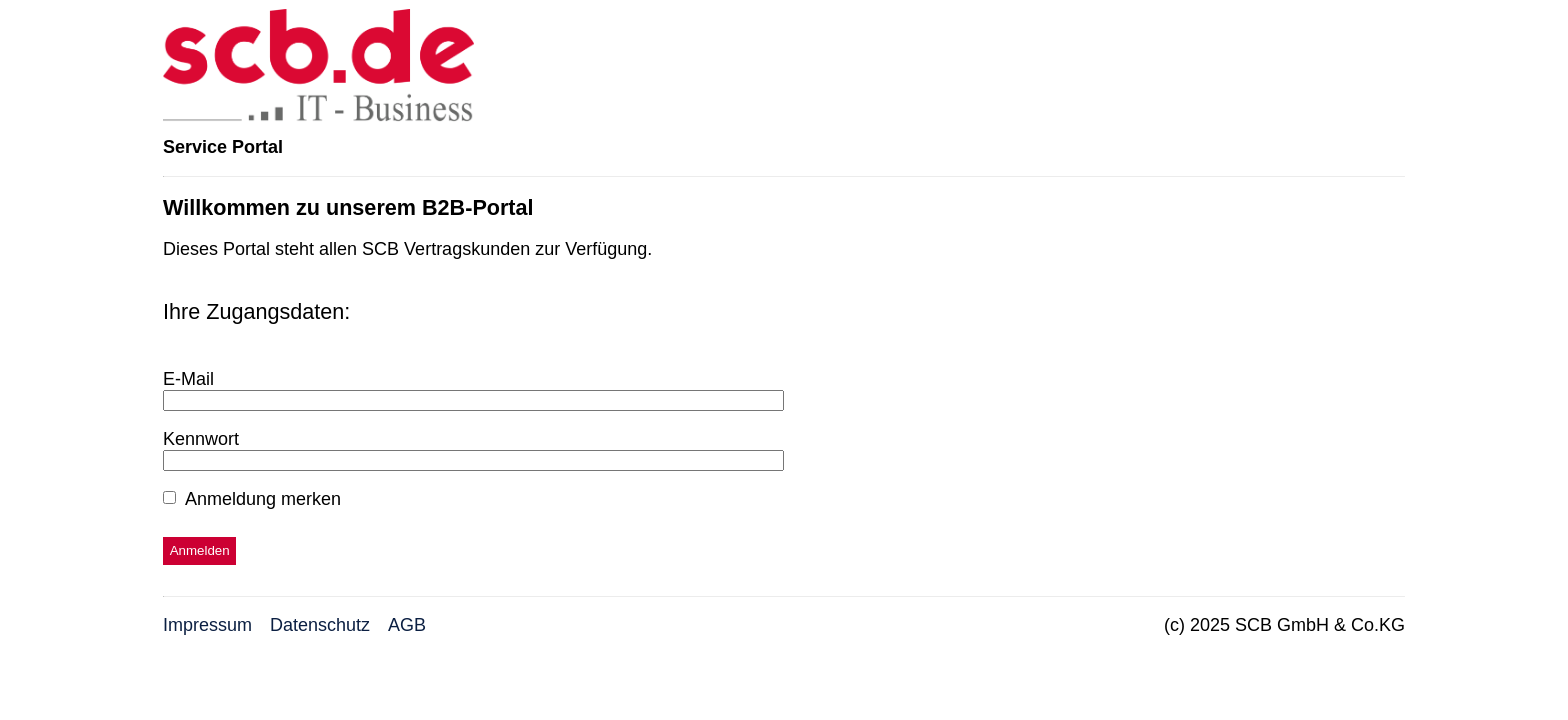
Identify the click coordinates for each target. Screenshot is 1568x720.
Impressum (207, 625)
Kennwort (201, 439)
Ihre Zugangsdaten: (256, 311)
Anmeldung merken (263, 499)
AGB (407, 625)
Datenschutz (320, 625)
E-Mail (188, 379)
